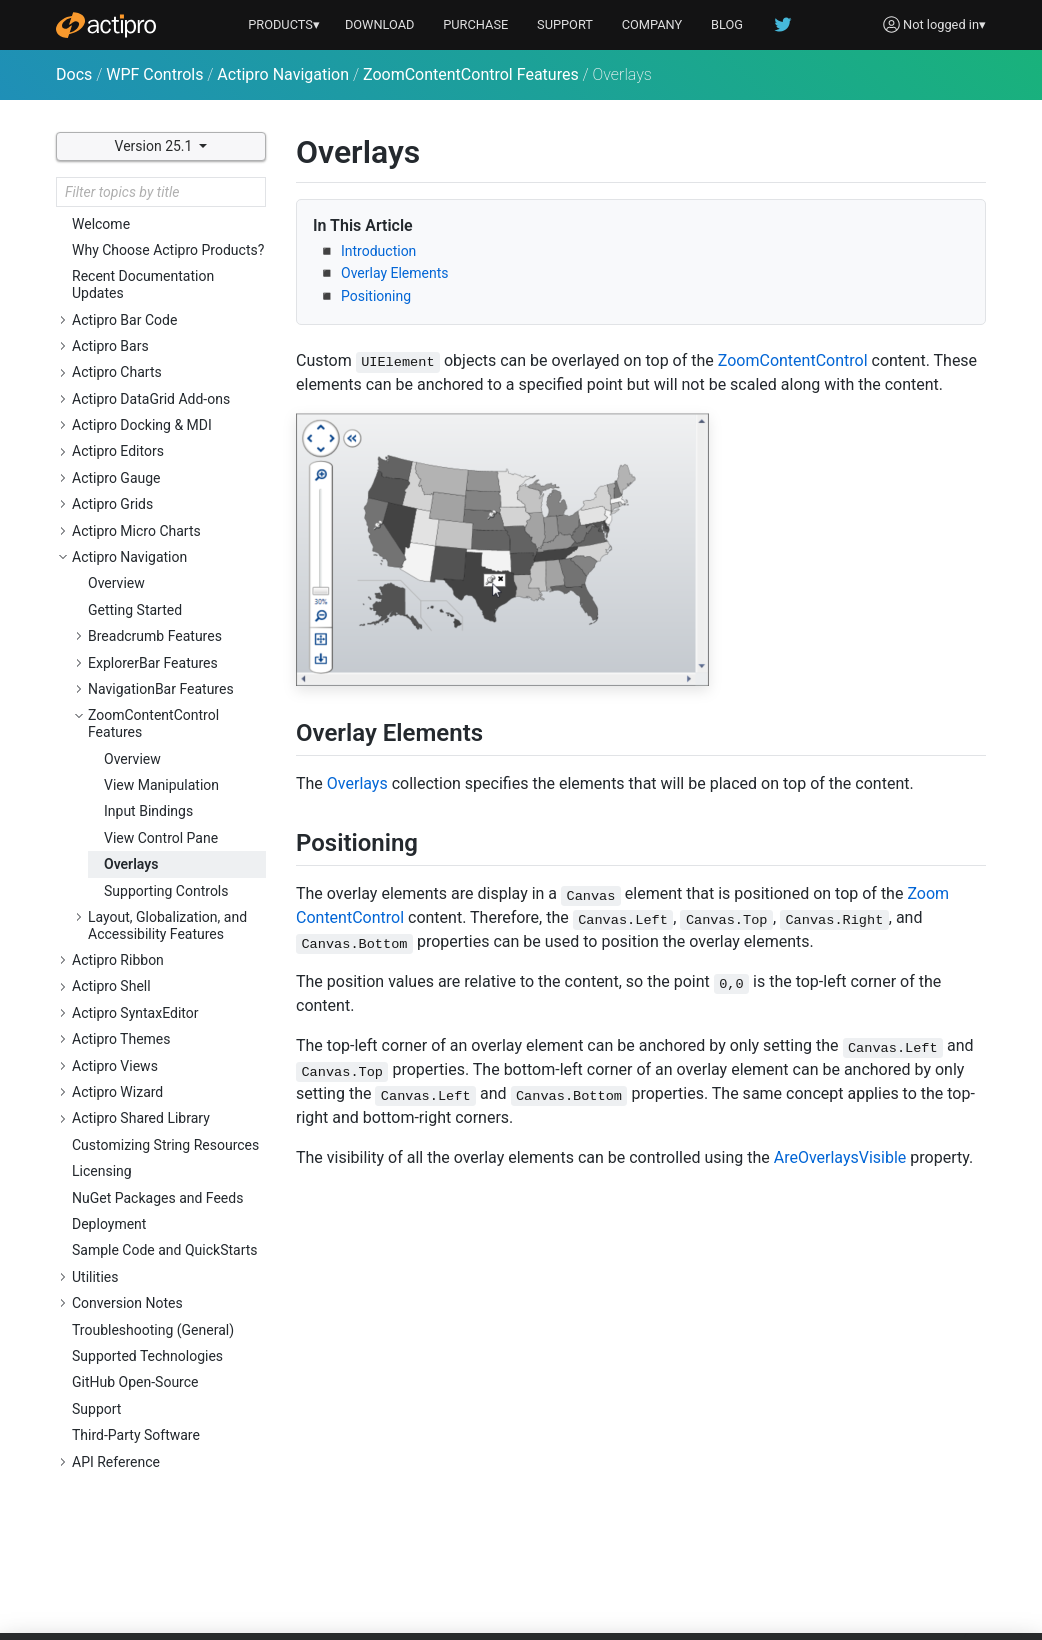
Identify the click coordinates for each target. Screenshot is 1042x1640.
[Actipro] (106, 25)
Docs (74, 74)
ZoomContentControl (793, 360)
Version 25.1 (155, 146)
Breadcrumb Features (155, 636)
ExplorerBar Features (153, 663)
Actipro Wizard (117, 1092)
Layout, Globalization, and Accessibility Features (167, 925)
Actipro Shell (111, 986)
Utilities (95, 1277)
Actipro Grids (112, 504)
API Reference (116, 1462)
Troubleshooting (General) (153, 1330)
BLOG (727, 24)
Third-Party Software (136, 1435)
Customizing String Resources (165, 1145)
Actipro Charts (117, 372)
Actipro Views (115, 1066)
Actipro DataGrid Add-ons (151, 399)
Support (96, 1409)
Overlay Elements (395, 273)
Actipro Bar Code (124, 320)
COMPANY (652, 24)
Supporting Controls (166, 891)
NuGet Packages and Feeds (157, 1198)
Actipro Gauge (116, 478)
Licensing (102, 1171)
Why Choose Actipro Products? (168, 250)
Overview (116, 583)
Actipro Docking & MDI (142, 425)
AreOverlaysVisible (840, 1157)
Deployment (109, 1224)
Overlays (131, 864)
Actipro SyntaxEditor (135, 1013)
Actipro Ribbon (118, 960)
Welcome (101, 224)
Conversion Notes (127, 1303)
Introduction (378, 251)
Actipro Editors (118, 451)
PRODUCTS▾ (284, 24)
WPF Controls (154, 74)
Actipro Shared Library (141, 1118)
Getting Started (135, 610)
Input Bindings (148, 811)
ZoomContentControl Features (471, 74)
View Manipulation (161, 785)
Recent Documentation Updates (143, 284)
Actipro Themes (121, 1039)
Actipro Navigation (283, 74)
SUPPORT (565, 24)
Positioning (376, 296)
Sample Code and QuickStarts (165, 1250)
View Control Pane (161, 838)
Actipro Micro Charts (136, 531)
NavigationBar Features (161, 689)
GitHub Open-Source (135, 1382)
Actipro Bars (110, 346)
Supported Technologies (147, 1356)
